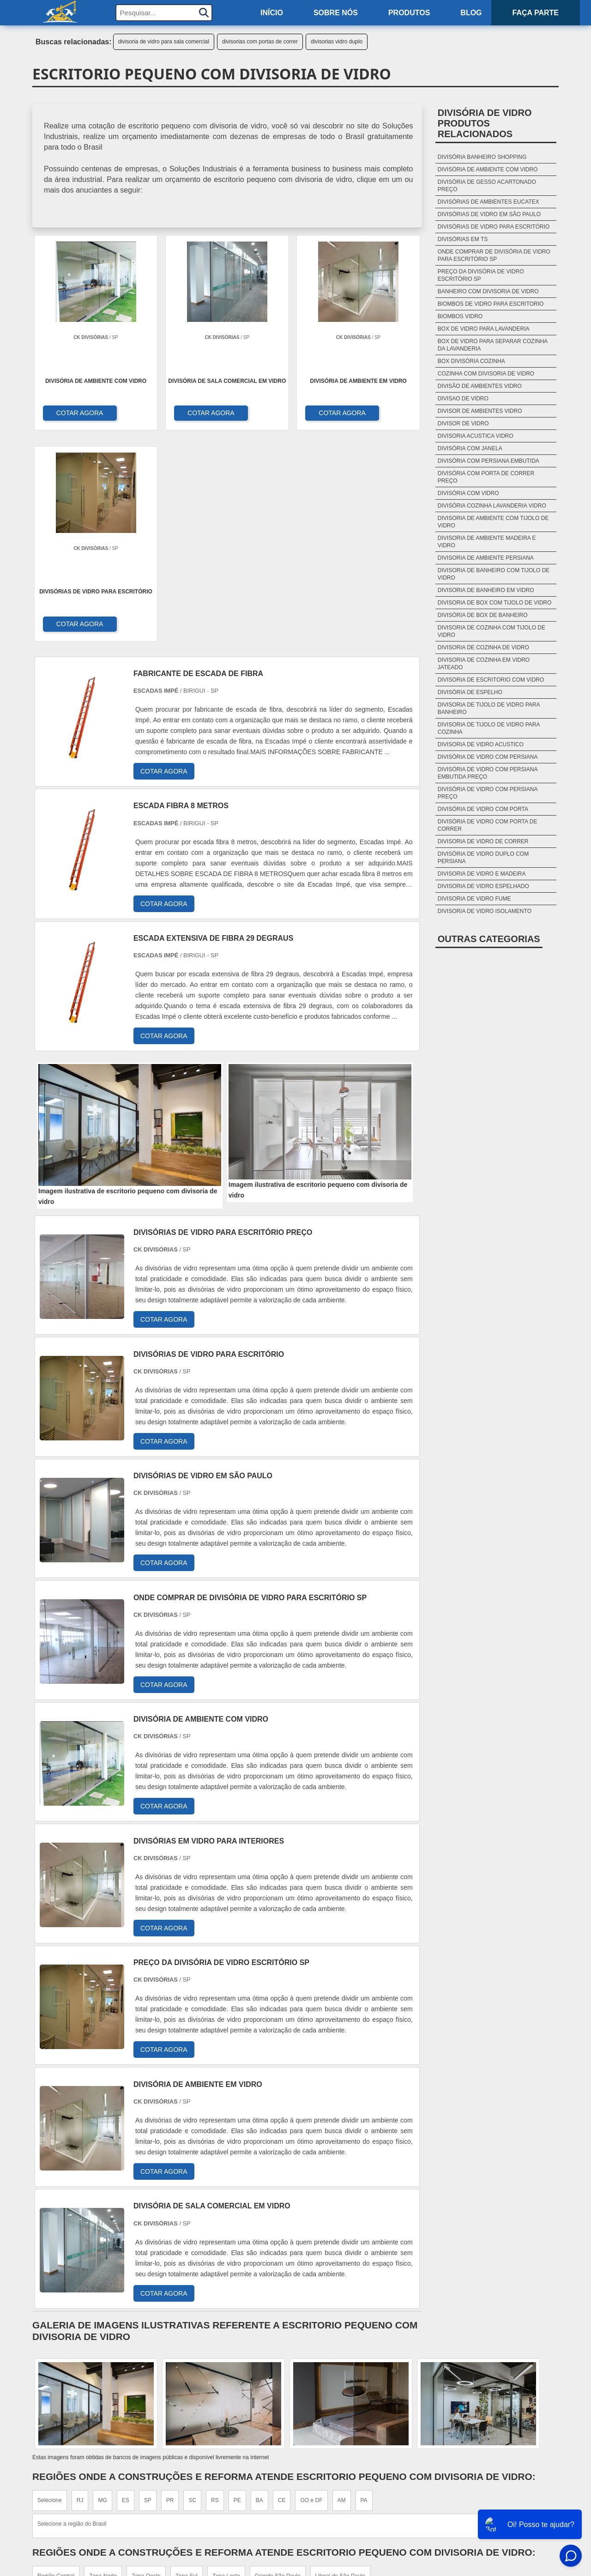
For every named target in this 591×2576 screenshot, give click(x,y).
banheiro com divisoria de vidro (488, 291)
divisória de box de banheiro (483, 615)
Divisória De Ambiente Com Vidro (488, 169)
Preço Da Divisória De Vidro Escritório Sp (481, 275)
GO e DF (311, 2290)
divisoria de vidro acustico (481, 744)
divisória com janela (470, 448)
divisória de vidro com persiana (488, 757)
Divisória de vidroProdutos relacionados (485, 123)
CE (282, 2290)
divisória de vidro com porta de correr (487, 825)
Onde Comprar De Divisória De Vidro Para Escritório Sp (494, 255)
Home (503, 2446)
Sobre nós (336, 13)
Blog (471, 13)
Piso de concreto (350, 2490)
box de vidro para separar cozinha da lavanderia (493, 345)
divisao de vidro (463, 398)
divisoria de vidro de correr (483, 841)
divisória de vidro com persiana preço (487, 793)
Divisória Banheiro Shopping (482, 157)
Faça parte (536, 13)
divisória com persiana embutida (488, 461)
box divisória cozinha (471, 361)
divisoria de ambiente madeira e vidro (487, 542)
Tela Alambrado (348, 2457)
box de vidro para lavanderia (484, 329)
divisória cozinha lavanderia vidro (492, 505)
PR (170, 2290)
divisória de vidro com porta (483, 809)
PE (237, 2290)
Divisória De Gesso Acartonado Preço (487, 186)
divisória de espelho (470, 692)
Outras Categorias (489, 939)
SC (192, 2290)
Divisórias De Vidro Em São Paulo (489, 214)
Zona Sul (186, 2366)
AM (342, 2290)
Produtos (409, 13)
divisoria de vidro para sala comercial (163, 41)
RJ (80, 2290)
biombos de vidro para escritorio (491, 304)
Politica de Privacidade (471, 2514)
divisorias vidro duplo (336, 41)
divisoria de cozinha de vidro (483, 647)
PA (364, 2290)
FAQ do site (493, 2503)
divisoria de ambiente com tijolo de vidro (493, 522)
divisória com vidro (468, 493)
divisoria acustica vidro (475, 436)
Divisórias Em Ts (463, 239)
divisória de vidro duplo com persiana (483, 858)
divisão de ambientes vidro (480, 386)
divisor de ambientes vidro (480, 411)
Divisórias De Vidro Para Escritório (494, 227)
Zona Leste (226, 2366)
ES (125, 2290)
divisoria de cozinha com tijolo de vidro (491, 631)
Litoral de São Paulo (340, 2366)
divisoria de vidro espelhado (483, 886)
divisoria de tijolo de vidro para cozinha (489, 728)
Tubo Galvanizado (350, 2501)
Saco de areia (343, 2468)
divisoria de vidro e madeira (482, 874)
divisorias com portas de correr (260, 41)
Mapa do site (490, 2480)
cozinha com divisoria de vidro (486, 373)
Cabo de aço (341, 2479)
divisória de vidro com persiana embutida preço (487, 773)
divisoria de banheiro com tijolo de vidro (494, 574)
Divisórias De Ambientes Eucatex (488, 202)
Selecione (49, 2290)
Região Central (55, 2366)
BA (259, 2290)
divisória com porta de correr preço (486, 477)
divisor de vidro (463, 423)
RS (215, 2290)
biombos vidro (460, 316)
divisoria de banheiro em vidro (486, 590)
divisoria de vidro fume (474, 898)
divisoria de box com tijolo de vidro (495, 602)
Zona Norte (103, 2366)
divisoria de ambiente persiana (486, 558)
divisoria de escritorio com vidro (491, 680)
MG (102, 2290)
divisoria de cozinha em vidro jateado (484, 664)
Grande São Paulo (278, 2366)
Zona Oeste (146, 2366)
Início (271, 13)
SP (147, 2290)
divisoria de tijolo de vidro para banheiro (489, 708)
